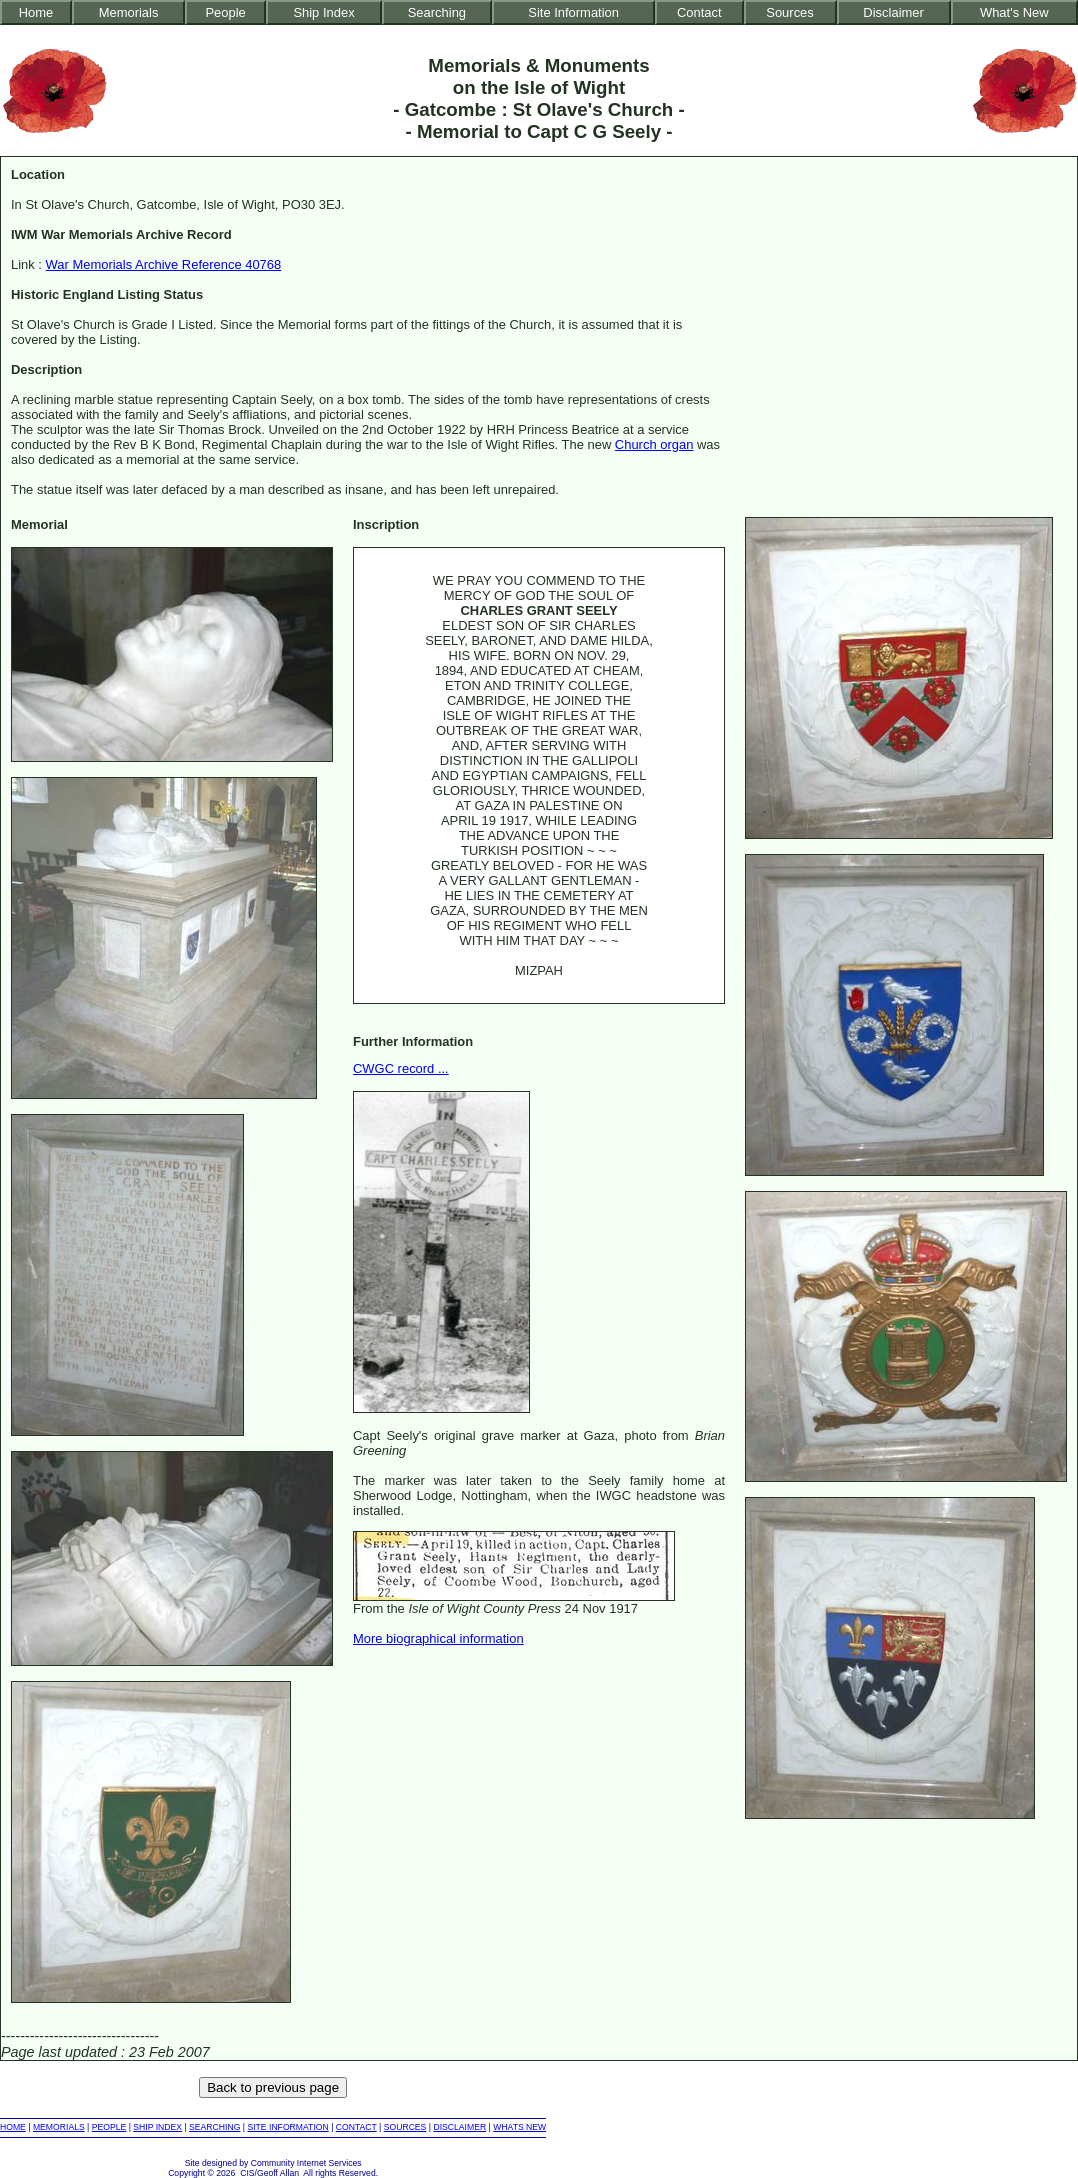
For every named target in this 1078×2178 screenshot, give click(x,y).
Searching (437, 12)
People (225, 12)
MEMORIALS (59, 2127)
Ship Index (323, 12)
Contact (699, 12)
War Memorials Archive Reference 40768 (164, 264)
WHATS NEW (519, 2127)
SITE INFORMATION (287, 2127)
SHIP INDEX (157, 2127)
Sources (790, 12)
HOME (13, 2127)
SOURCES (405, 2127)
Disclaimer (893, 12)
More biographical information (438, 1638)
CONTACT (356, 2127)
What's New (1014, 12)
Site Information (573, 12)
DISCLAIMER (459, 2127)
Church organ (654, 444)
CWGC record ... (401, 1068)
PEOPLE (109, 2127)
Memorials (129, 12)
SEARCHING (214, 2127)
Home (36, 12)
